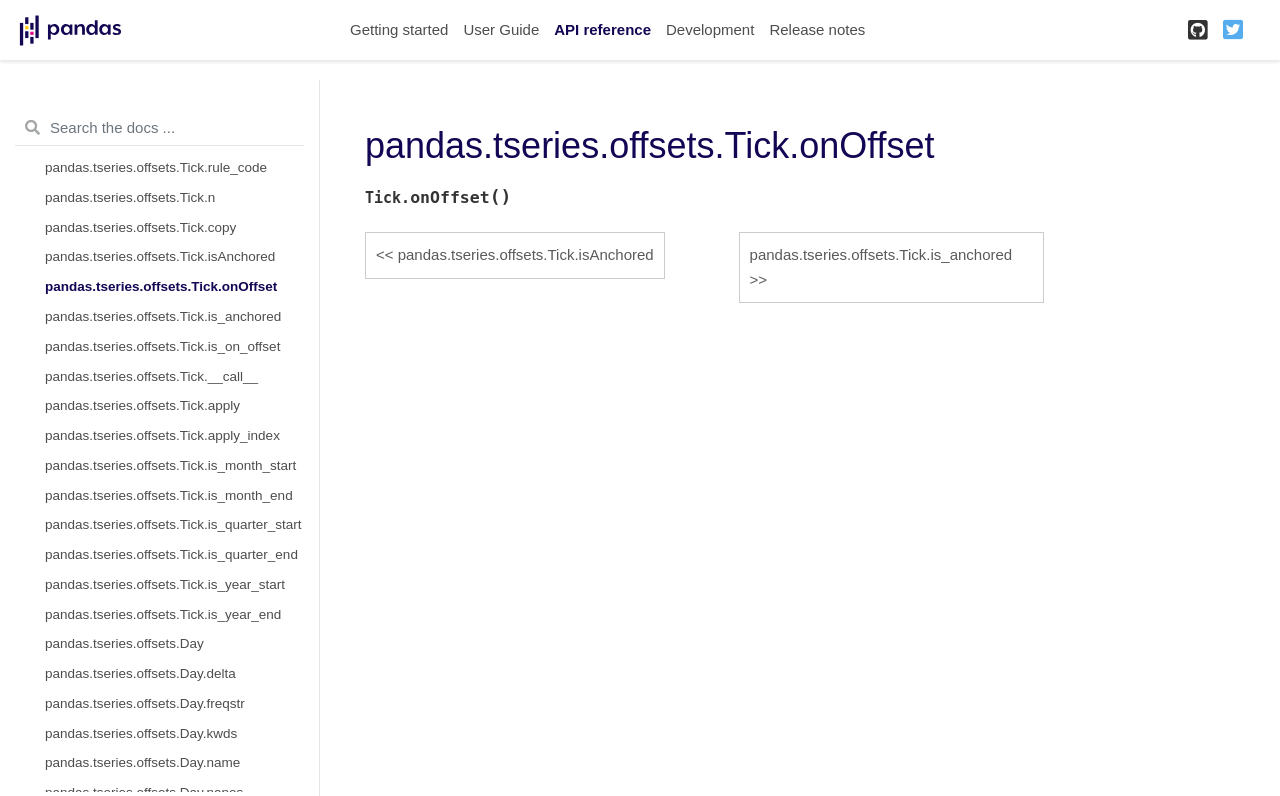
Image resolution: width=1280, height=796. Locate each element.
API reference (602, 29)
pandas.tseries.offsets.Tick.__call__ (151, 376)
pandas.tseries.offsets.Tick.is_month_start (170, 465)
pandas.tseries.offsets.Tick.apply (142, 405)
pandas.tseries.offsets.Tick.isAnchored (160, 256)
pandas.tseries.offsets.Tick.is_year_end (163, 614)
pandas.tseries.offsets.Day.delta (140, 673)
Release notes (817, 29)
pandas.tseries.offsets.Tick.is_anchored (163, 316)
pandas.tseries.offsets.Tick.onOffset (161, 286)
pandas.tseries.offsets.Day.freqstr (145, 703)
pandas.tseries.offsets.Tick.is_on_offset (162, 346)
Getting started (399, 29)
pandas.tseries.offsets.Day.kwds (141, 733)
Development (710, 29)
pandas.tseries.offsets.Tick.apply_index (162, 435)
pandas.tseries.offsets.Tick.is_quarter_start (173, 524)
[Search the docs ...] (159, 128)
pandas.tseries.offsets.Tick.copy (140, 227)
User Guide (501, 29)
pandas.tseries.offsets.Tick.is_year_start (165, 584)
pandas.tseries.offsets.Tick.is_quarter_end (171, 554)
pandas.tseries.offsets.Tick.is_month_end (169, 495)
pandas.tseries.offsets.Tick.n (130, 197)
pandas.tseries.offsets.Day (124, 643)
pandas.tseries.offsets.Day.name (142, 762)
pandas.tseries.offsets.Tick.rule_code (156, 167)
